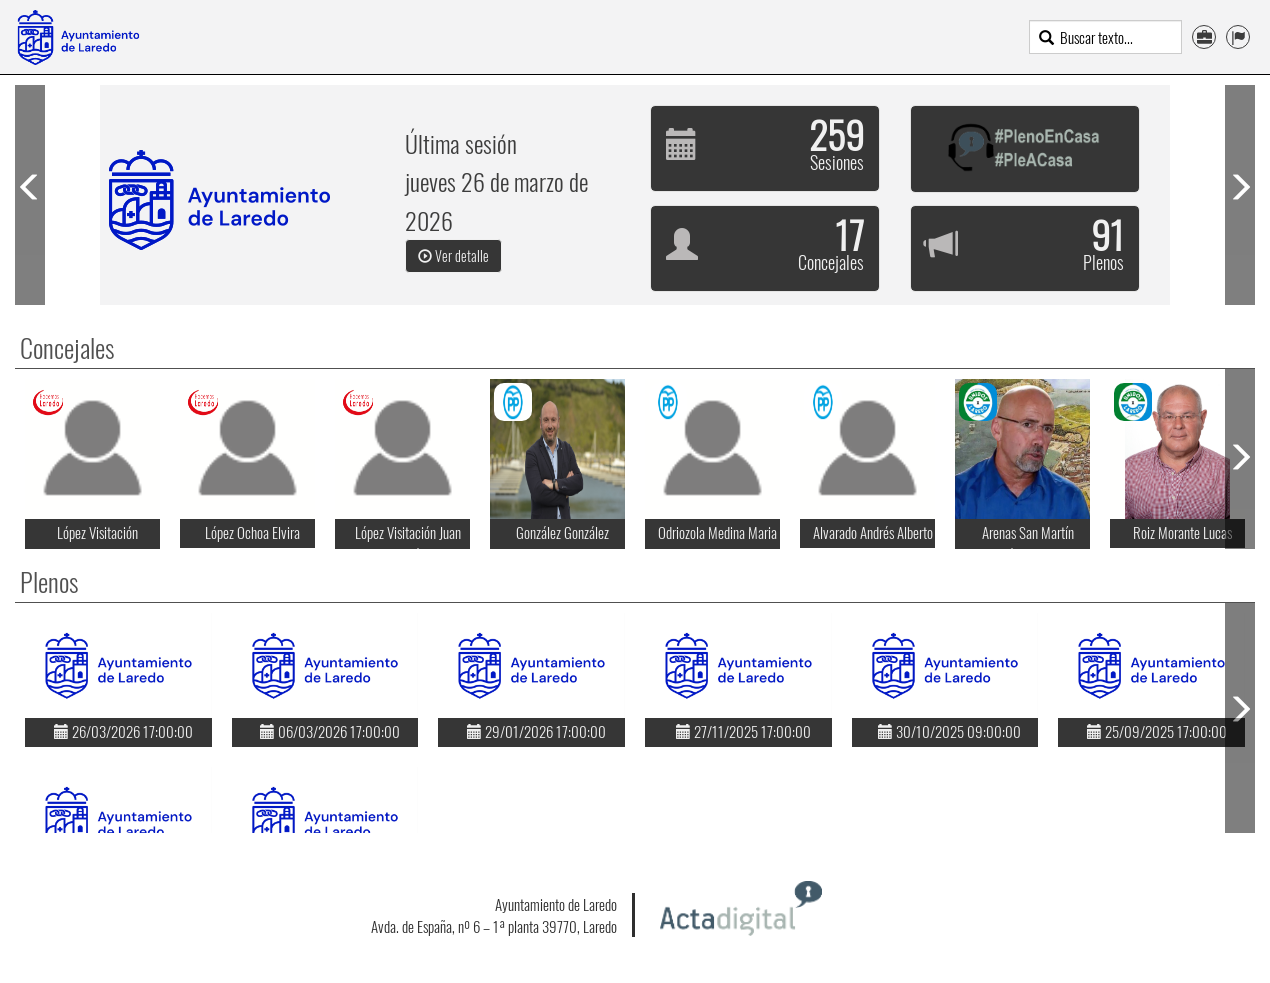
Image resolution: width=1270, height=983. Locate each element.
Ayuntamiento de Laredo (556, 904)
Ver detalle (453, 255)
